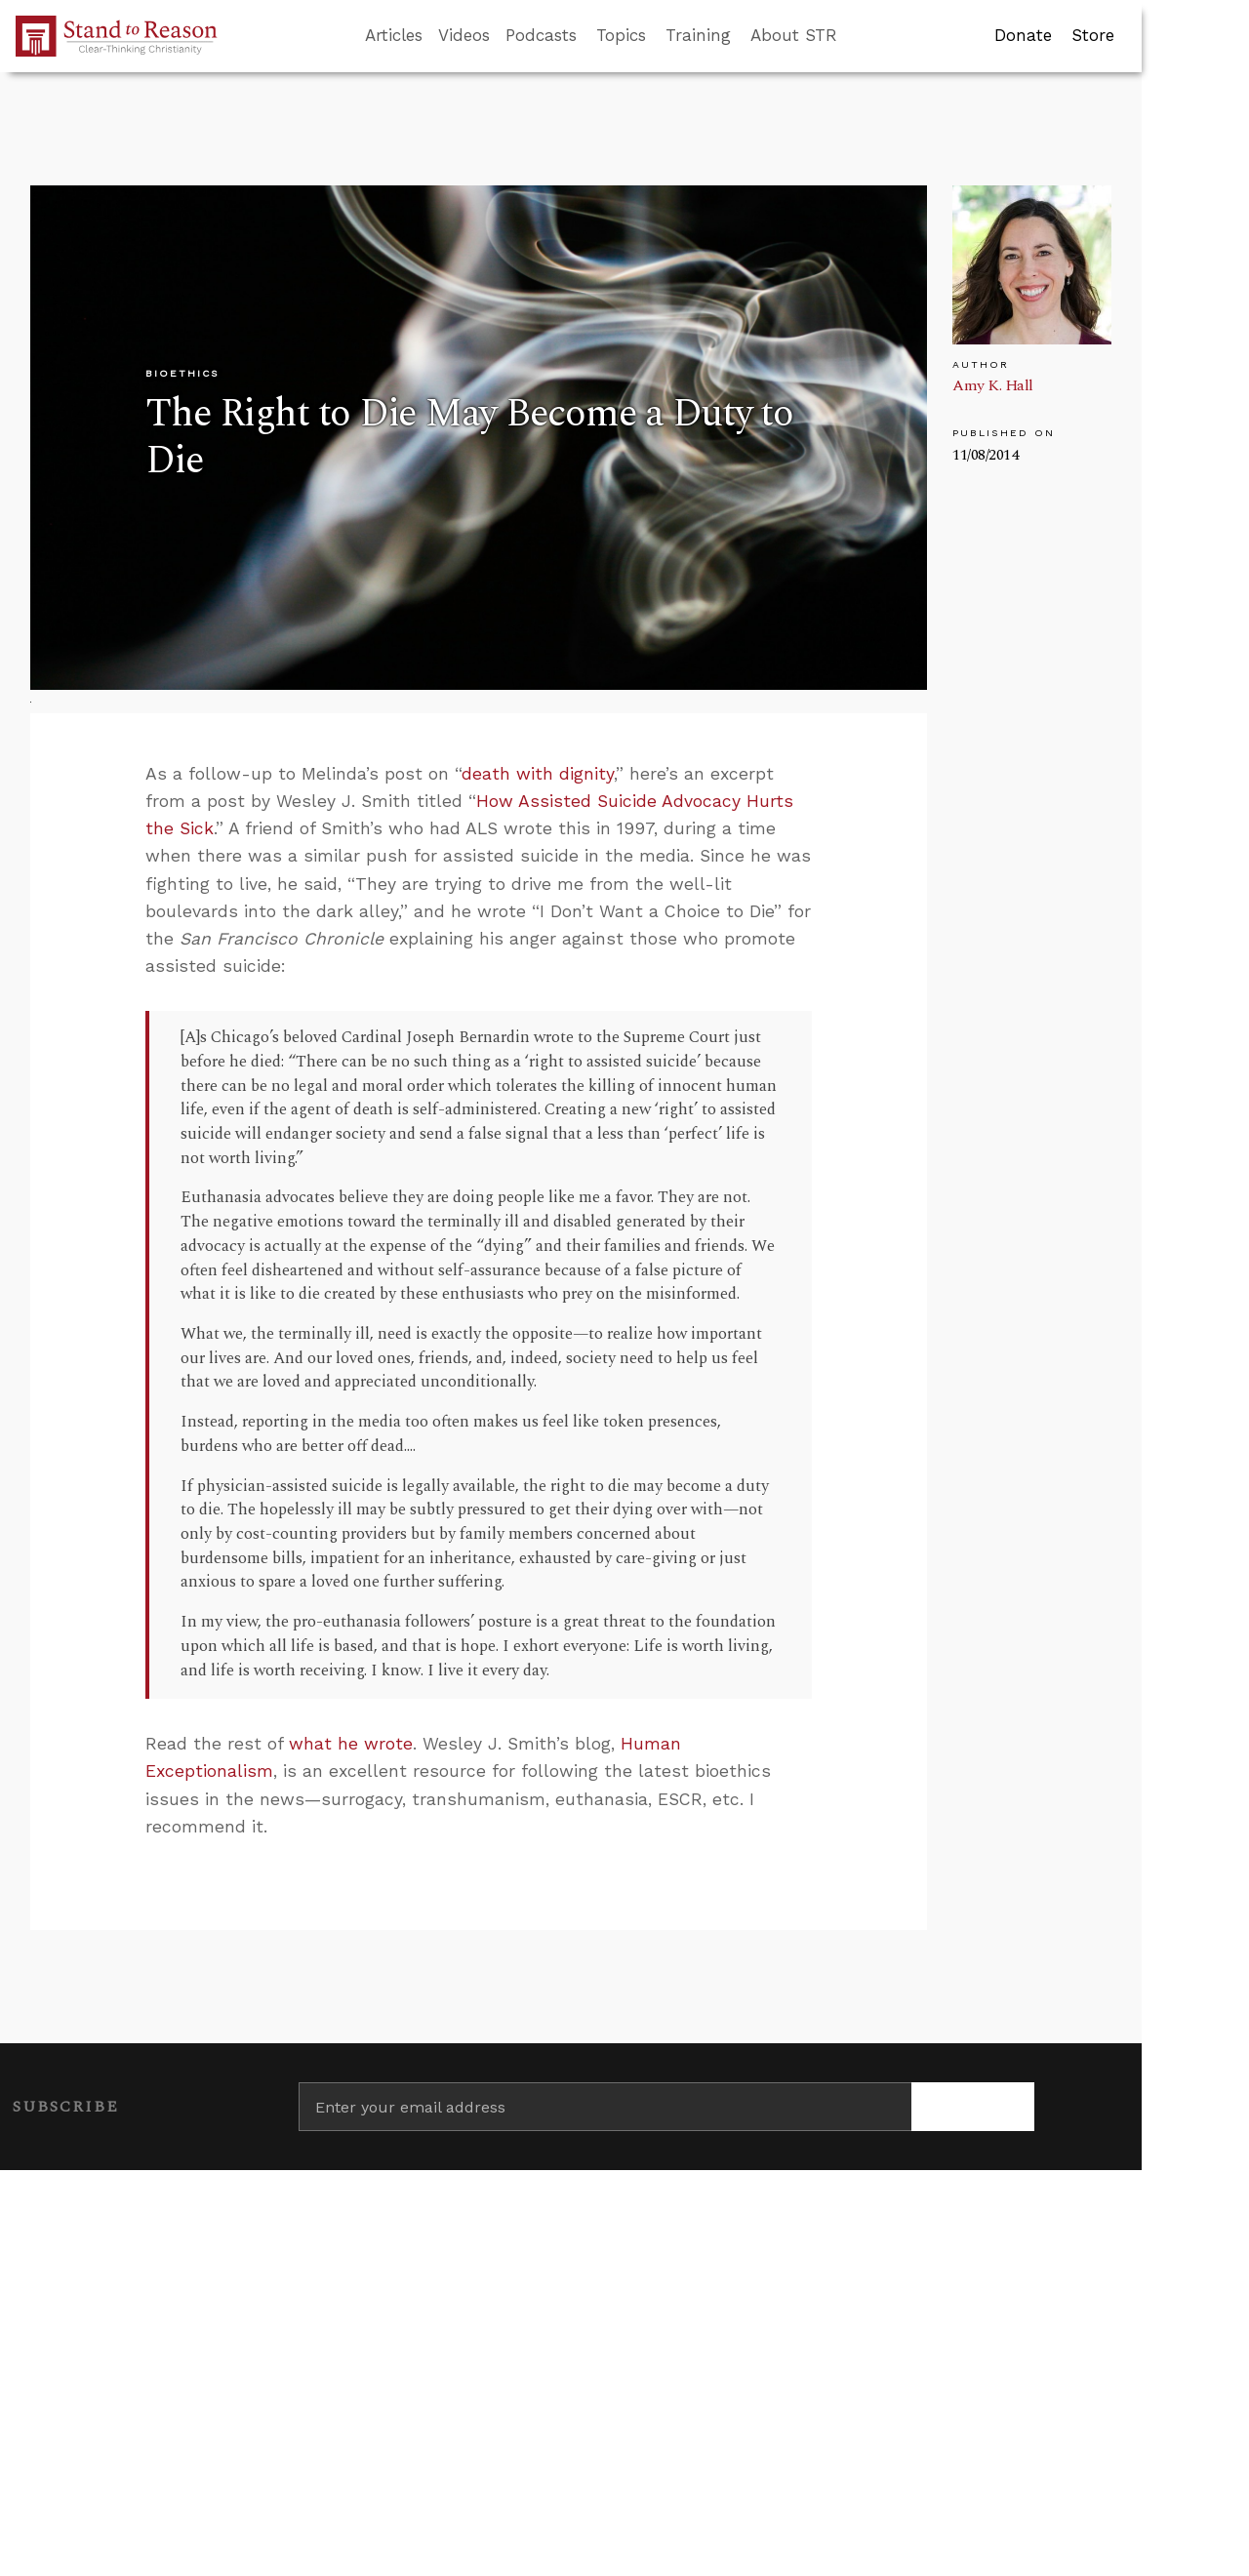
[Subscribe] (972, 2106)
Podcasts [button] (541, 35)
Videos (464, 35)
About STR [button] (793, 35)
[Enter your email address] (605, 2106)
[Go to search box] (855, 36)
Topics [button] (621, 35)
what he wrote (351, 1743)
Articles (394, 35)
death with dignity (538, 774)
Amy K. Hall (992, 385)
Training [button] (698, 35)
